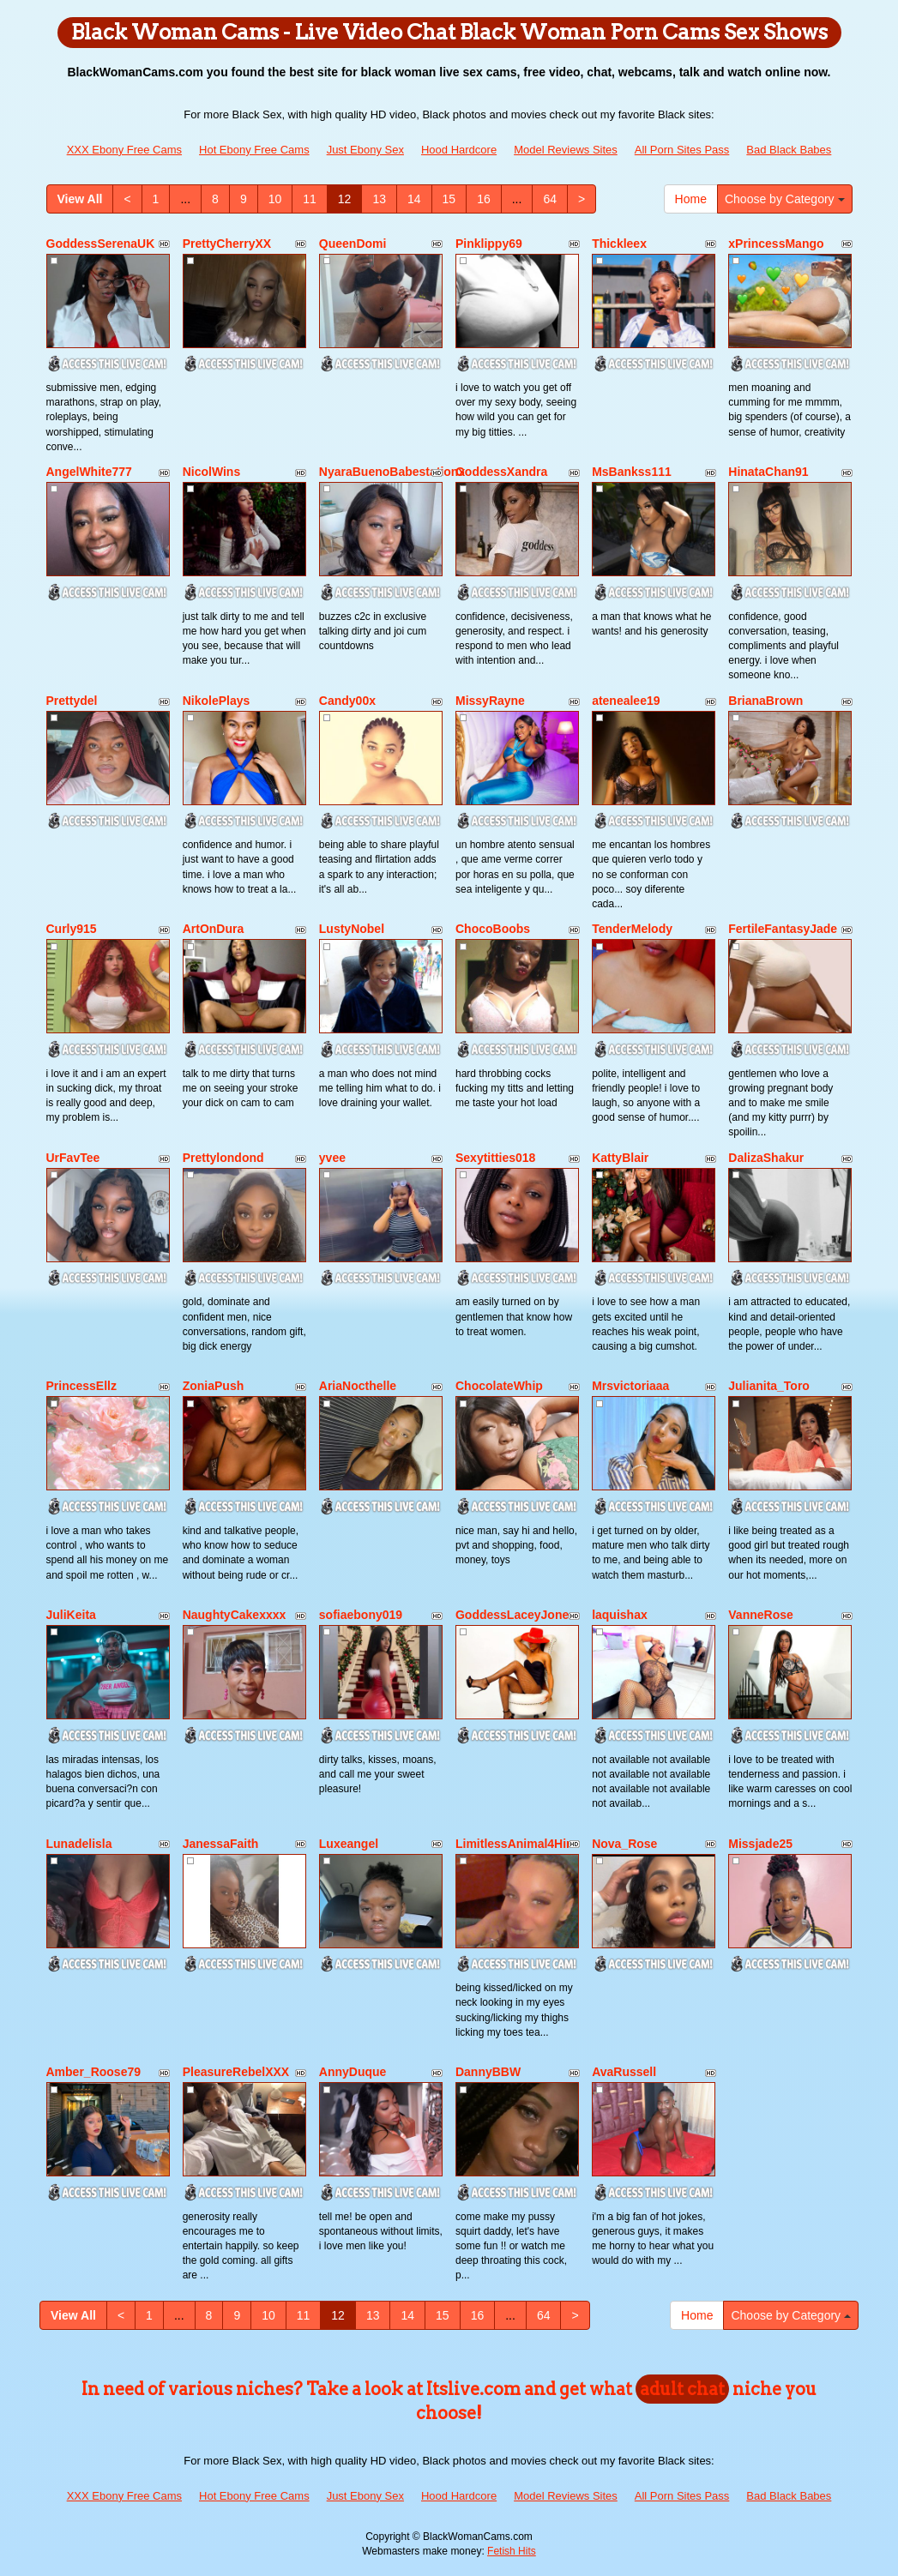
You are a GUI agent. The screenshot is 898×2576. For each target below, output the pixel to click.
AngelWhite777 (89, 471)
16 (484, 199)
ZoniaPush (213, 1386)
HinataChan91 (768, 471)
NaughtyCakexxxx (234, 1615)
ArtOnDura (213, 929)
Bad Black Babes (788, 149)
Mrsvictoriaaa (630, 1386)
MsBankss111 (632, 471)
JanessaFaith (221, 1844)
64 (550, 199)
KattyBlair (620, 1158)
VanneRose (760, 1615)
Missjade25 (760, 1844)
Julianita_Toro (769, 1386)
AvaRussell (624, 2072)
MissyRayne (490, 700)
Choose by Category (785, 199)
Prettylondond (223, 1158)
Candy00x (347, 700)
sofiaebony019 (360, 1615)
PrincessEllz (82, 1386)
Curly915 (71, 929)
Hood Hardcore (459, 149)
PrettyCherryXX (227, 243)
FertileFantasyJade (782, 929)
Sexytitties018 (495, 1158)
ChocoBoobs (492, 929)
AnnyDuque (353, 2072)
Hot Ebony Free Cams (254, 149)
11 (309, 199)
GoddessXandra (501, 471)
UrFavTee (73, 1158)
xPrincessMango (775, 243)
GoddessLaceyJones (515, 1615)
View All (80, 199)
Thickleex (619, 243)
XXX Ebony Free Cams (124, 149)
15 (449, 199)
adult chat (682, 2389)
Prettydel (72, 700)
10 (275, 199)
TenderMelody (632, 929)
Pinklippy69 (488, 243)
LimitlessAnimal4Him (516, 1844)
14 (414, 199)
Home (691, 199)
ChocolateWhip (499, 1386)
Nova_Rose (624, 1844)
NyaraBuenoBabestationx (392, 471)
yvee (332, 1158)
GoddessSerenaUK (100, 243)
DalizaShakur (766, 1158)
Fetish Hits (511, 2551)
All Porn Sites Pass (682, 149)
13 (379, 199)
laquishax (620, 1615)
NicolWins (212, 471)
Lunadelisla (79, 1844)
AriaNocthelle (357, 1386)
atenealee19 (626, 700)
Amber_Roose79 (94, 2072)
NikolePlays (216, 700)
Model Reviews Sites (566, 149)
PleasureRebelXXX (236, 2072)
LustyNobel (351, 929)
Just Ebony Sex (365, 149)
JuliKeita (71, 1615)
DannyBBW (488, 2072)
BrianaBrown (765, 700)
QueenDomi (353, 243)
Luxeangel (348, 1844)
